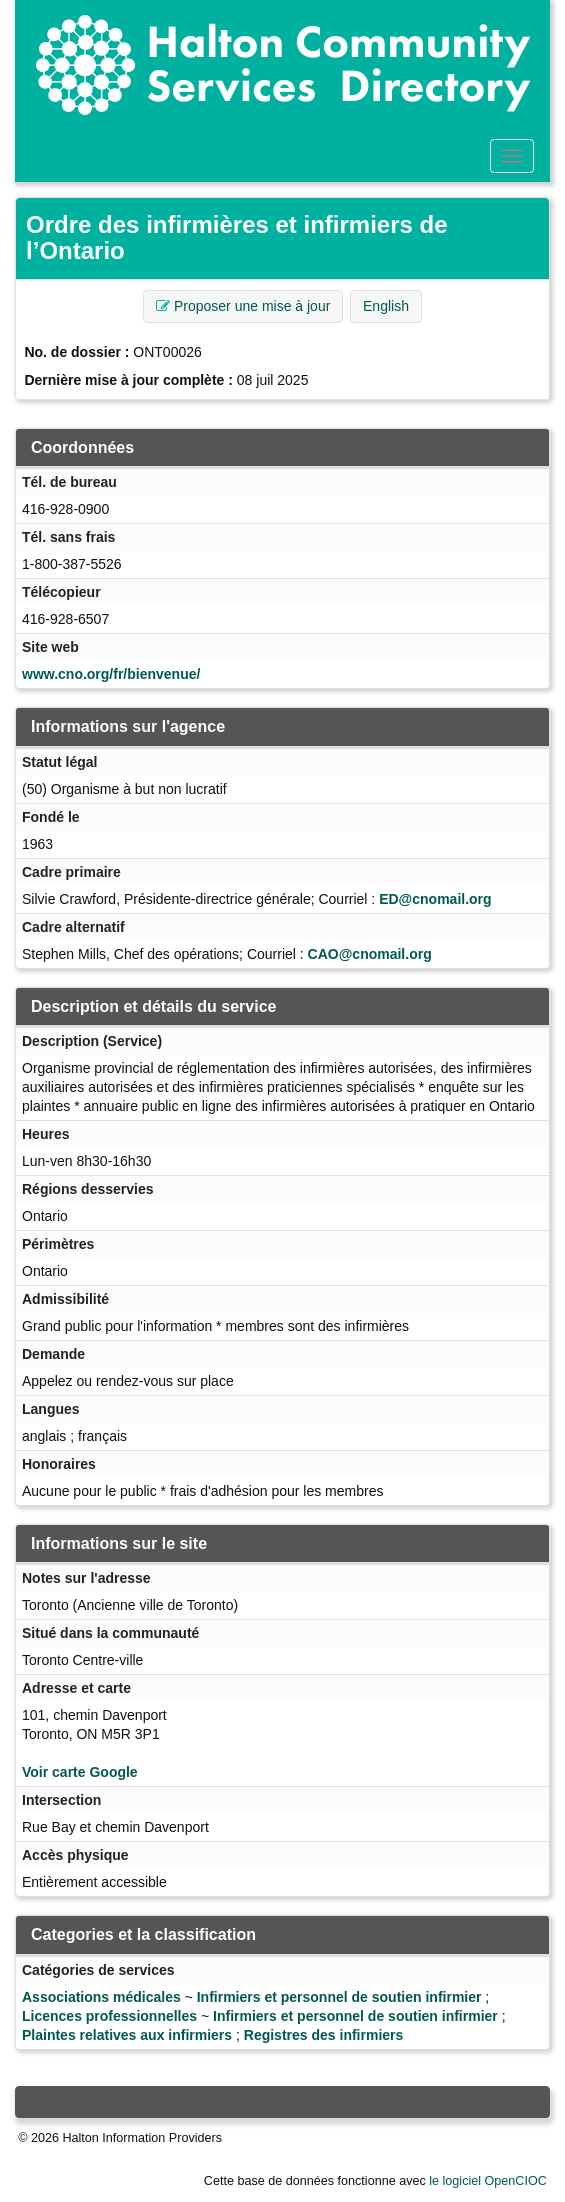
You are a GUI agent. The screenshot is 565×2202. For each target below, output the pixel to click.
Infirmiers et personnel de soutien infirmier (339, 1997)
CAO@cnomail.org (370, 954)
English (386, 306)
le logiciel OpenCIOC (488, 2181)
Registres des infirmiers (324, 2035)
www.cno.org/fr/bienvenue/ (111, 674)
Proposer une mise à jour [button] (243, 306)
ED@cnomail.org (435, 899)
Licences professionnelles (109, 2016)
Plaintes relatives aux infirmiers (127, 2035)
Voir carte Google (80, 1772)
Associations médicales (101, 1997)
